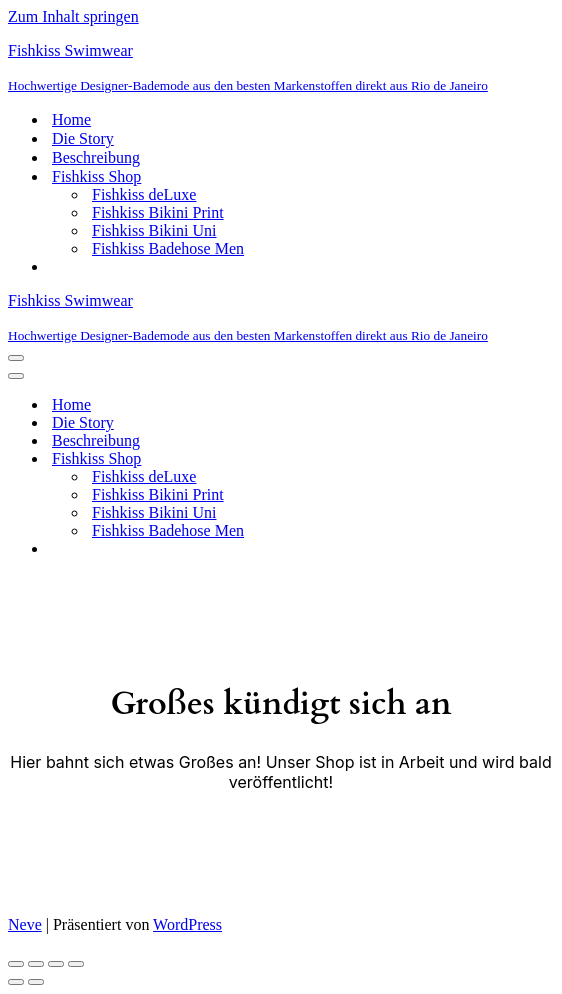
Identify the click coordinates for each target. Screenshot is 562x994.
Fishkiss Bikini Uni (154, 230)
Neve (25, 924)
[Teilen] (56, 964)
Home (71, 119)
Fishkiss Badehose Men (168, 248)
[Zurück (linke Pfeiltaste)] (16, 982)
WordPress (187, 924)
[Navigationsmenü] (16, 358)
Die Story (83, 138)
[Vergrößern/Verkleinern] (16, 964)
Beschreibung (96, 157)
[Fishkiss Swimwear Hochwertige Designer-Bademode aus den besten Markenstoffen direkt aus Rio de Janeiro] (281, 68)
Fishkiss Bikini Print (158, 212)
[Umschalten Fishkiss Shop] (358, 459)
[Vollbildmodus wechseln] (36, 964)
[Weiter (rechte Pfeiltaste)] (36, 982)
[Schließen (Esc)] (76, 964)
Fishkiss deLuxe (144, 194)
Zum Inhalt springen (73, 16)
